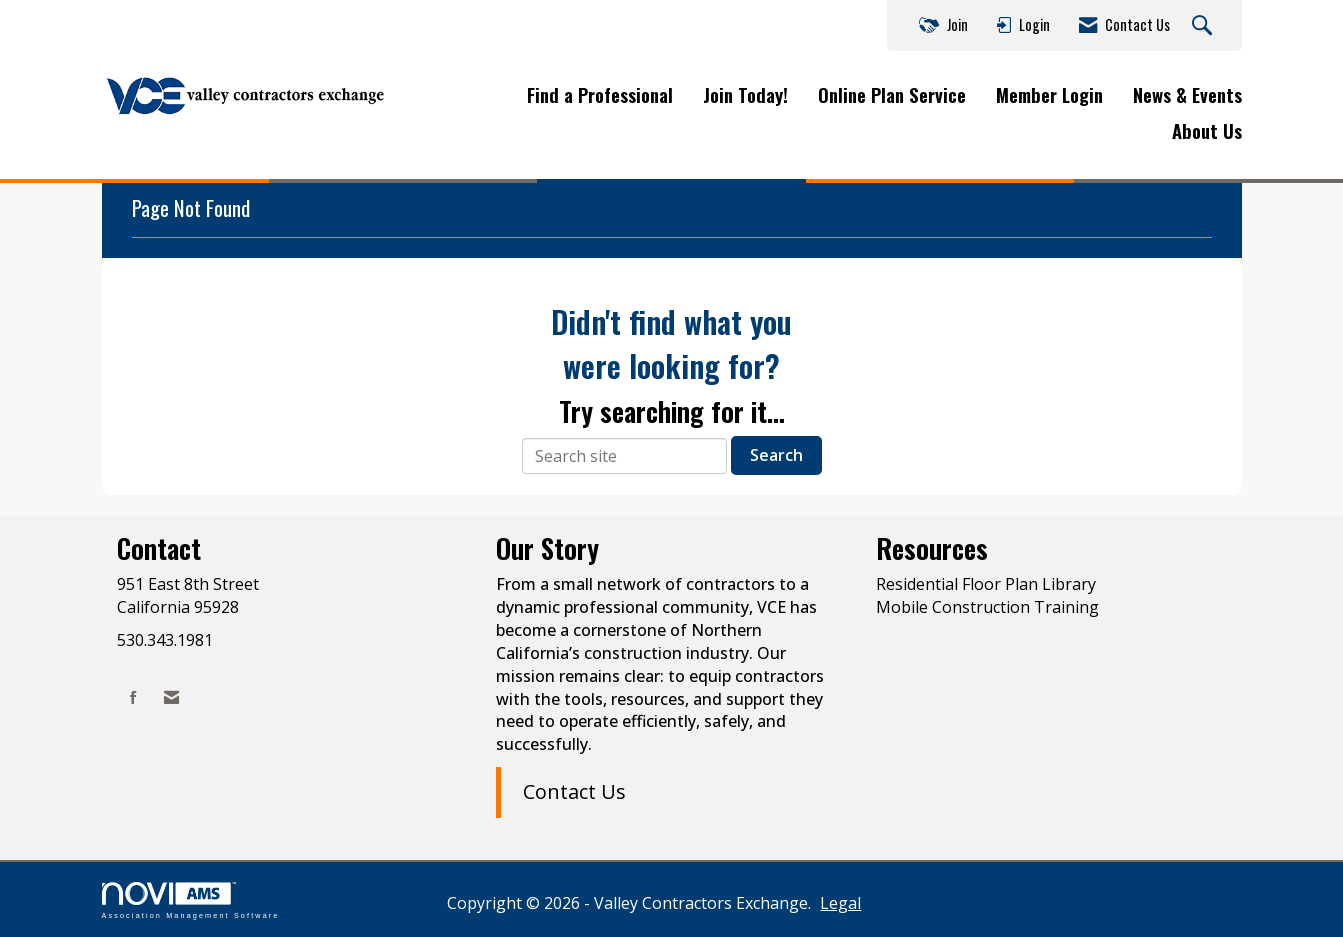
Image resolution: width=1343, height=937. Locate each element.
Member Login (1049, 95)
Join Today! (745, 95)
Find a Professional (600, 95)
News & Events (1187, 95)
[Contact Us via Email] (171, 697)
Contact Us (574, 791)
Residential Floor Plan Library (986, 584)
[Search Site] (1204, 26)
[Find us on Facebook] (133, 697)
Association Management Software (191, 900)
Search (776, 455)
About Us (1207, 131)
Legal (840, 903)
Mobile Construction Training (987, 607)
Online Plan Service (892, 95)
